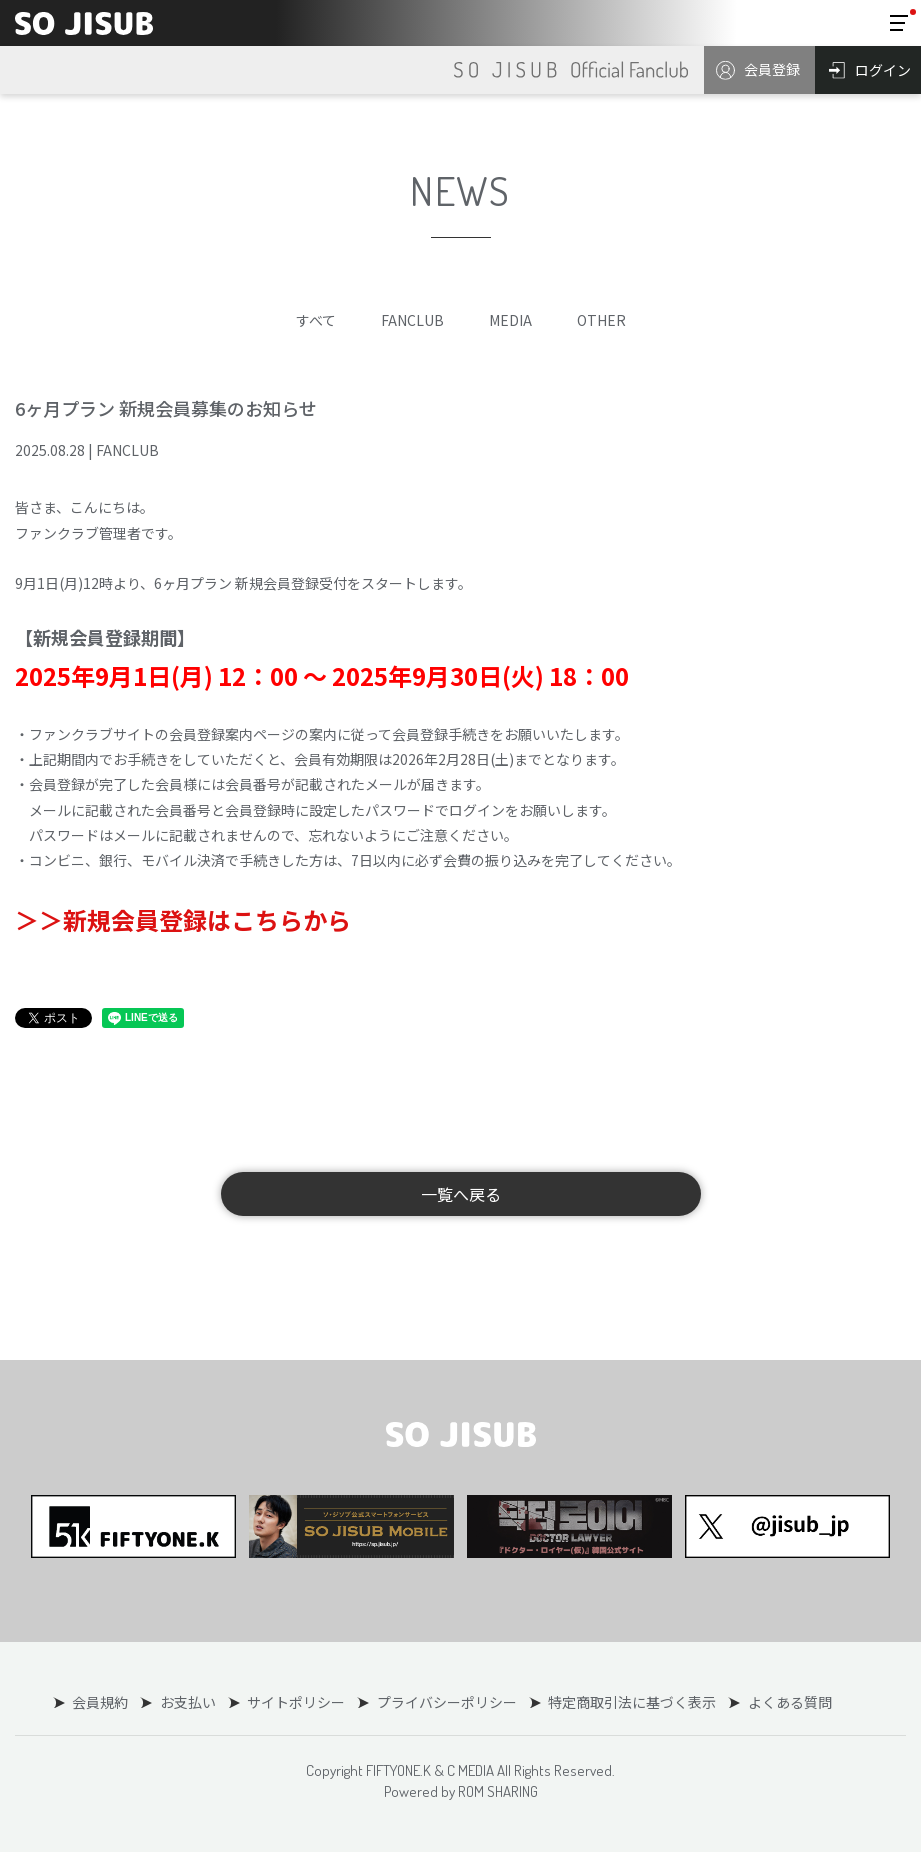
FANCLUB (412, 320)
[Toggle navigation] (899, 23)
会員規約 (101, 1702)
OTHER (601, 320)
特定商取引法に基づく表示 (631, 1702)
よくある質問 (788, 1702)
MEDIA (510, 320)
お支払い (188, 1702)
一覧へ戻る (461, 1194)
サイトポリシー (296, 1702)
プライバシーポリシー (446, 1702)
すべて (316, 320)
